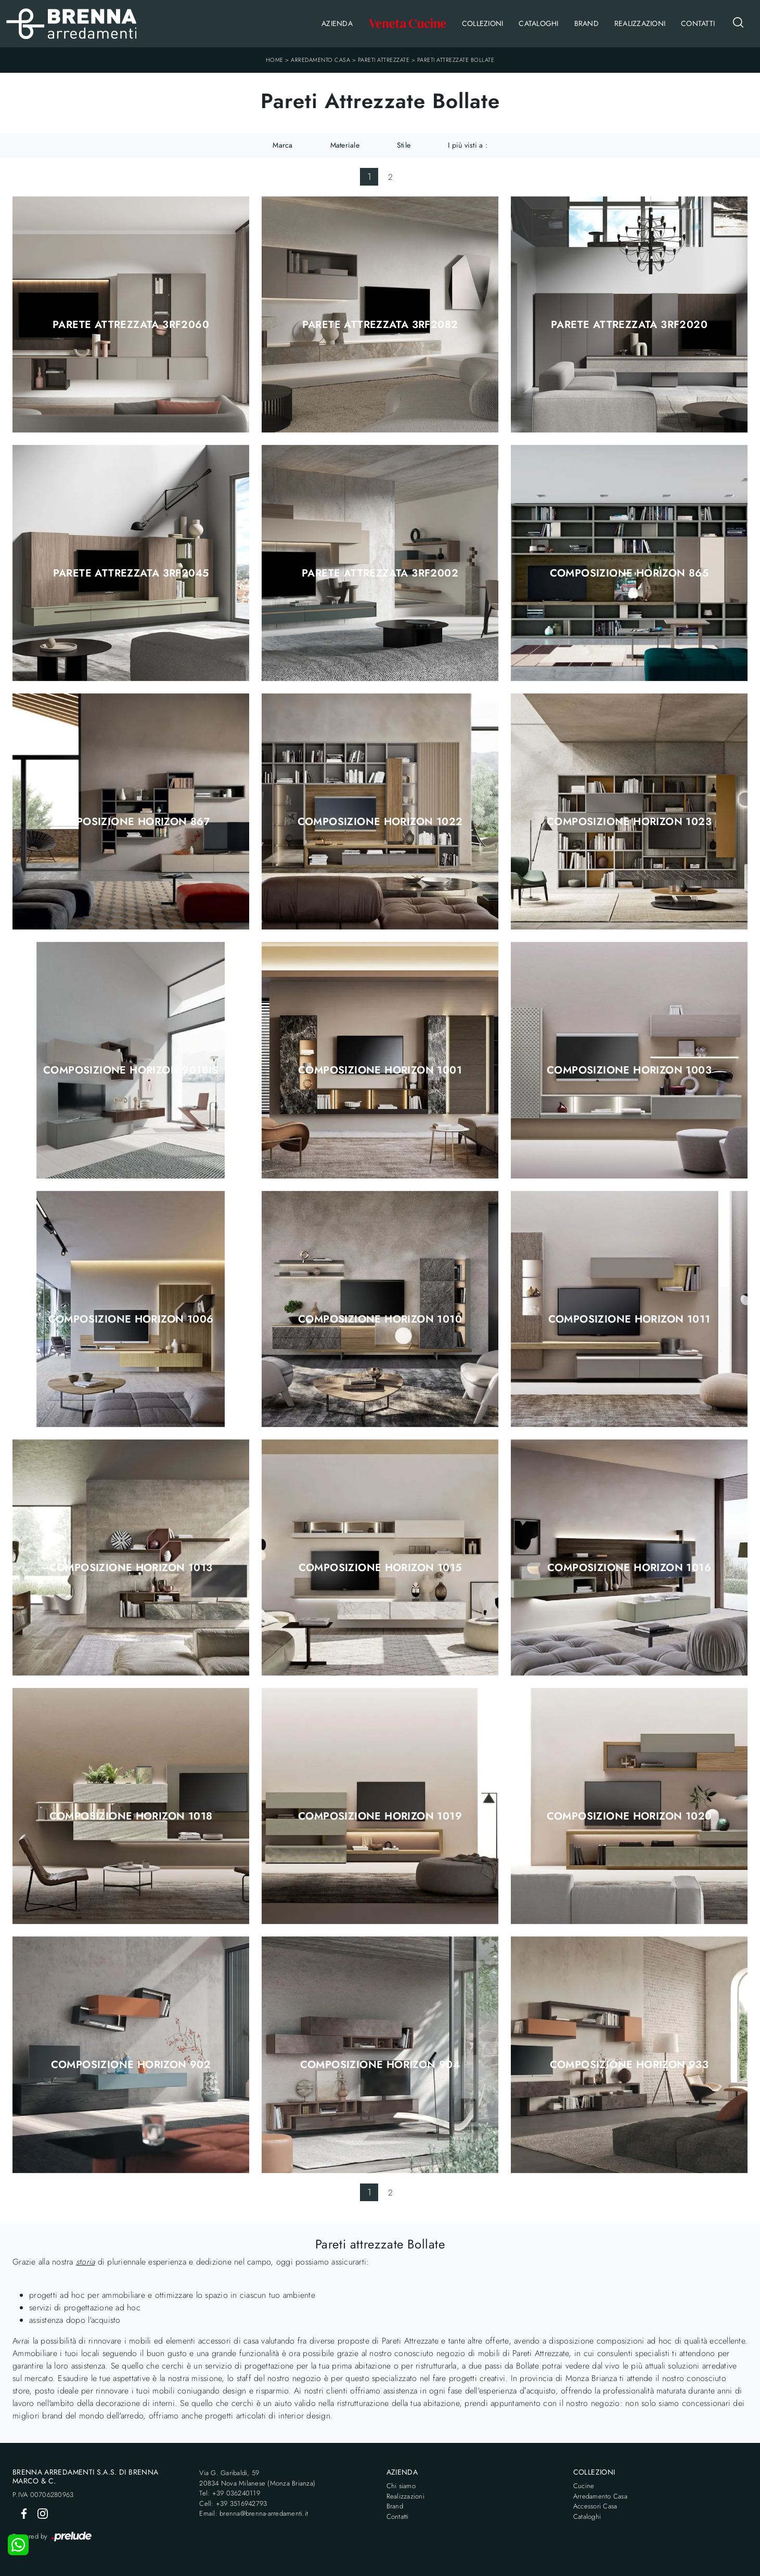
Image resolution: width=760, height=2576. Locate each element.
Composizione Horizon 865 (629, 573)
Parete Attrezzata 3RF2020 (629, 325)
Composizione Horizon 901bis (130, 1070)
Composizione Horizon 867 (131, 822)
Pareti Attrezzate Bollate (456, 60)
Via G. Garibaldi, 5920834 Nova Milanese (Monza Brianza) (257, 2478)
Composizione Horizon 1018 (131, 1816)
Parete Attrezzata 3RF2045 (131, 573)
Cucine (584, 2486)
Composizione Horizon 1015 (380, 1568)
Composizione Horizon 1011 (629, 1319)
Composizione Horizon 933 (629, 2065)
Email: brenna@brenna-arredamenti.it (253, 2513)
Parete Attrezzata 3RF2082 (380, 325)
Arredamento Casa (320, 60)
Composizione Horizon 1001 (380, 1070)
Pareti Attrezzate (384, 60)
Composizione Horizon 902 (131, 2065)
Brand (586, 23)
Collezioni (483, 23)
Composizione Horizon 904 (380, 2065)
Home (275, 60)
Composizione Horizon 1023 (629, 822)
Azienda (337, 23)
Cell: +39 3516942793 (233, 2503)
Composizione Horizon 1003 (629, 1070)
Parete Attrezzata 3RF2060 (131, 325)
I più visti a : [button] (467, 145)
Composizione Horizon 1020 (629, 1816)
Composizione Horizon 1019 (380, 1816)
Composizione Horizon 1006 (131, 1319)
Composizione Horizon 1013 (131, 1568)
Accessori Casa (595, 2506)
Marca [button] (282, 145)
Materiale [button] (344, 145)
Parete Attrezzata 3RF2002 (380, 573)
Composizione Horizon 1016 (629, 1568)
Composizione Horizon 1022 (380, 822)
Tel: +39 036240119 (229, 2493)
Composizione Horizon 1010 (380, 1319)
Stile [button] (403, 145)
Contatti (698, 23)
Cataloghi (538, 23)
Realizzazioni (639, 23)
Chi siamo (401, 2486)
